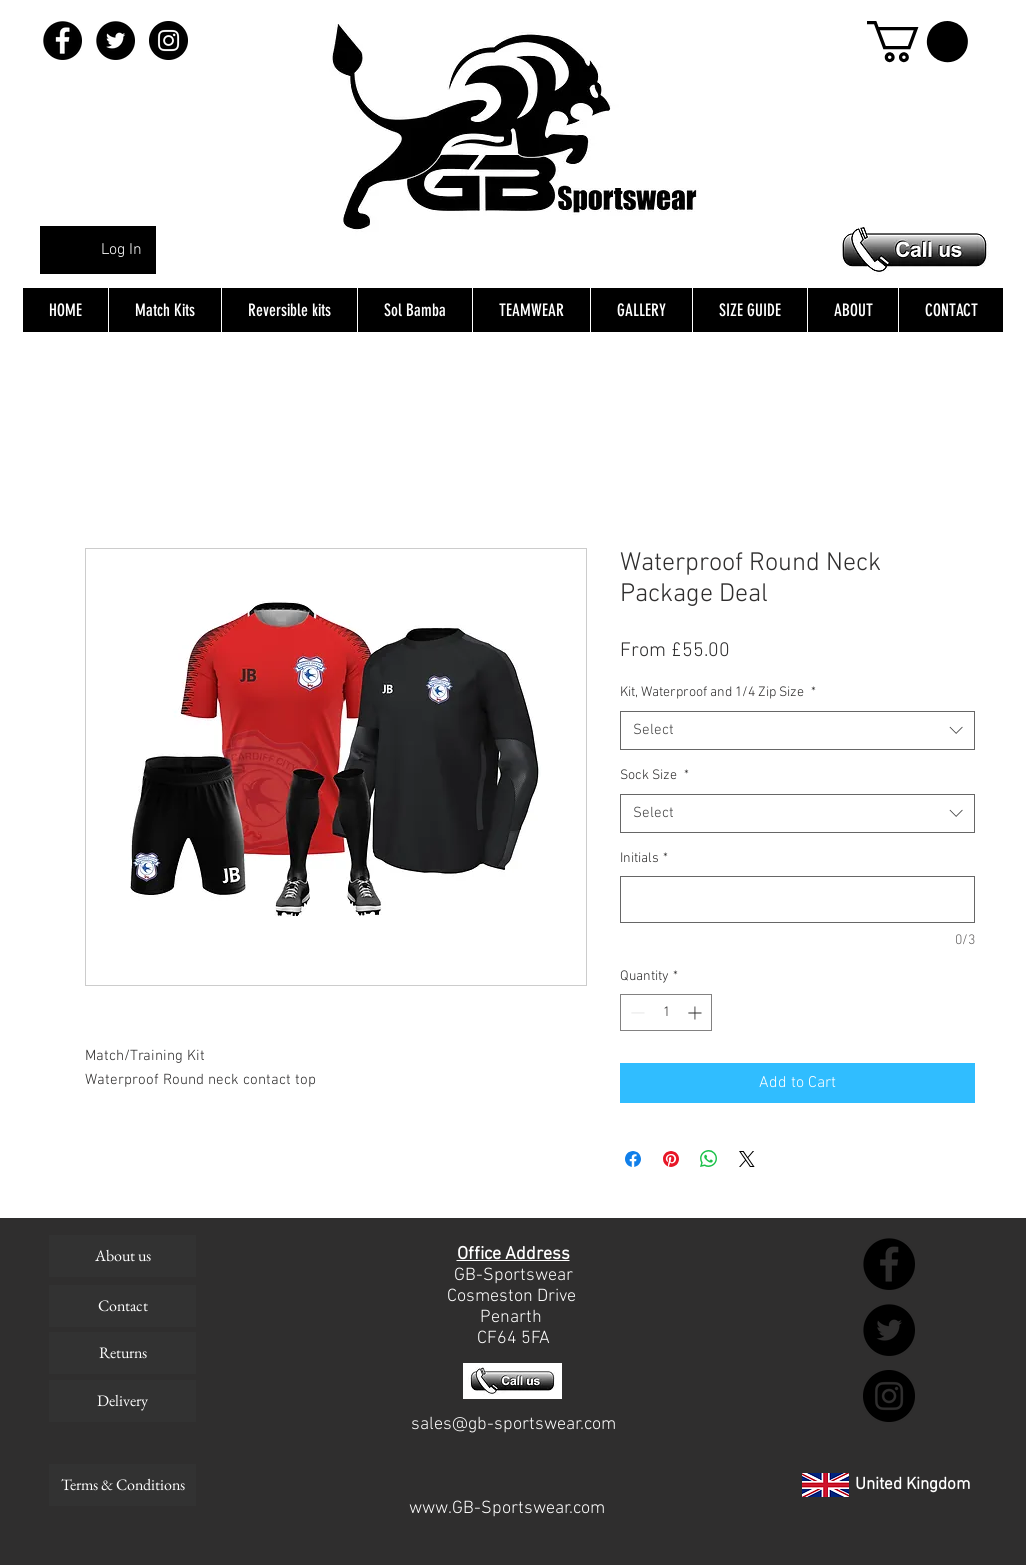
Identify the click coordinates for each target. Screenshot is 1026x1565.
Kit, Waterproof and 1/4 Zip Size (718, 692)
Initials (644, 858)
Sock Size (654, 775)
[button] (917, 41)
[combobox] (797, 730)
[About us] (122, 1256)
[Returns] (122, 1353)
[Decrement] (635, 1012)
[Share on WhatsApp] (709, 1159)
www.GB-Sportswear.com (507, 1508)
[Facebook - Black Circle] (62, 40)
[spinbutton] (666, 1012)
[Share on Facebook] (633, 1159)
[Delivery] (122, 1401)
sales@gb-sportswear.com (513, 1424)
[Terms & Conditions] (122, 1485)
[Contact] (122, 1306)
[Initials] (797, 899)
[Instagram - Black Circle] (168, 40)
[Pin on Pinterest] (671, 1159)
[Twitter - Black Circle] (115, 40)
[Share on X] (747, 1159)
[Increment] (696, 1012)
